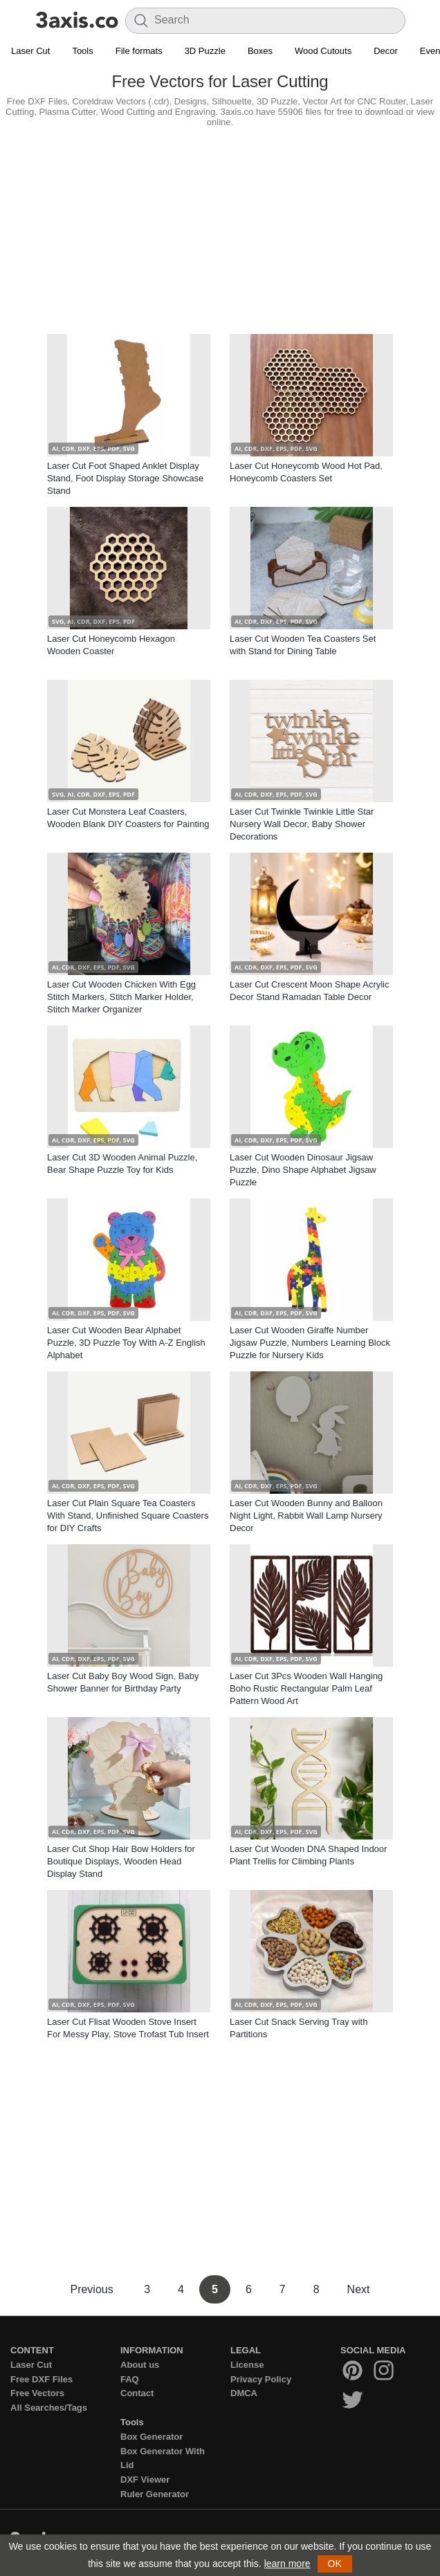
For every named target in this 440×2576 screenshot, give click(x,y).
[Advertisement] (220, 227)
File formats (139, 51)
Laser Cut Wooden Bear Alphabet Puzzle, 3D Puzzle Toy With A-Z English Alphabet (126, 1342)
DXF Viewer (144, 2479)
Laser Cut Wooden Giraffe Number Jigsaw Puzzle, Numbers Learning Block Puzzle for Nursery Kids (310, 1342)
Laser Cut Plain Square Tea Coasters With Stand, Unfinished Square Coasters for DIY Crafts (127, 1515)
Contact (137, 2393)
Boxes (260, 51)
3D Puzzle (205, 51)
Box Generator (151, 2436)
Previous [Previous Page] (93, 2289)
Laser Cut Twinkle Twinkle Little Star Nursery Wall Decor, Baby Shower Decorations (302, 824)
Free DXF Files (41, 2379)
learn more (287, 2563)
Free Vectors (37, 2393)
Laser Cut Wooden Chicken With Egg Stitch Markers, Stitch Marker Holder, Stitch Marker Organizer (121, 996)
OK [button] (335, 2563)
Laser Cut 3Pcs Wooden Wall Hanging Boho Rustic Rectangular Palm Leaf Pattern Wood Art (306, 1688)
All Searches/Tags (48, 2407)
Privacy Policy (260, 2379)
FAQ (129, 2379)
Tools (82, 51)
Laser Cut (30, 51)
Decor (386, 51)
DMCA (243, 2393)
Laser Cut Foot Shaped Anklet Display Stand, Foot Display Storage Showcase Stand (125, 478)
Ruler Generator (154, 2494)
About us (139, 2365)
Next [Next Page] (358, 2289)
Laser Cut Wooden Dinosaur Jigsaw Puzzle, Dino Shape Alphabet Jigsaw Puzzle (303, 1169)
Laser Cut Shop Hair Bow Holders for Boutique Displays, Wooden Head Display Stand (121, 1861)
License (247, 2365)
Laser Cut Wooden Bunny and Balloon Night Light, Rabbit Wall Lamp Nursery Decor (306, 1515)
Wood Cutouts (323, 51)
